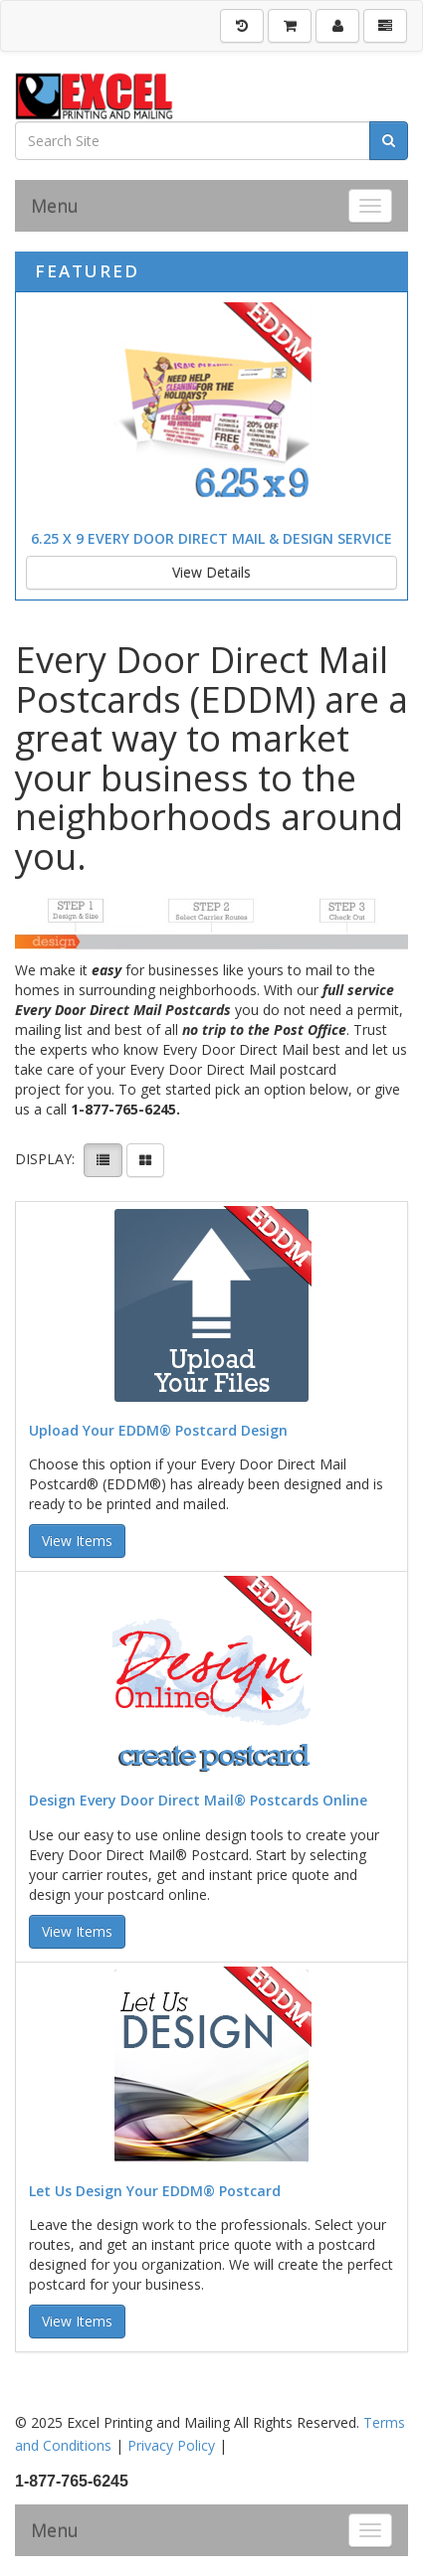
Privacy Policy (171, 2445)
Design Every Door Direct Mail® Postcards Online (198, 1800)
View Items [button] (77, 1540)
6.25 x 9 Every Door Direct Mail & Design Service (211, 538)
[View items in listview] (103, 1160)
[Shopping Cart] (290, 26)
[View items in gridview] (145, 1160)
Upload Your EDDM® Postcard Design (158, 1430)
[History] (242, 26)
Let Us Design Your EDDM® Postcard (155, 2190)
